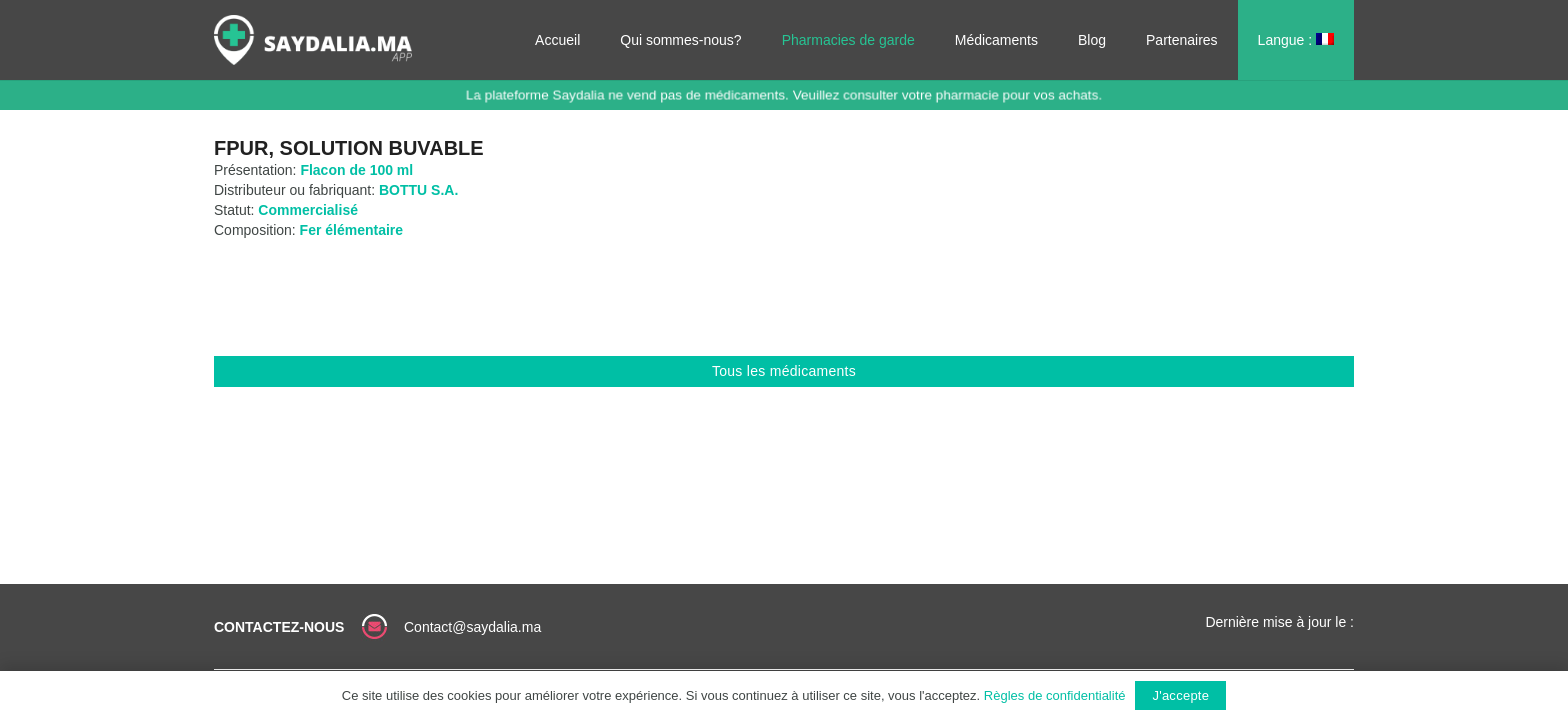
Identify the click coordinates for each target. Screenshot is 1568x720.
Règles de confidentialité (1055, 695)
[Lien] (313, 40)
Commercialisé (308, 210)
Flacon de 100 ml (356, 170)
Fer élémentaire (352, 230)
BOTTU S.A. (418, 190)
